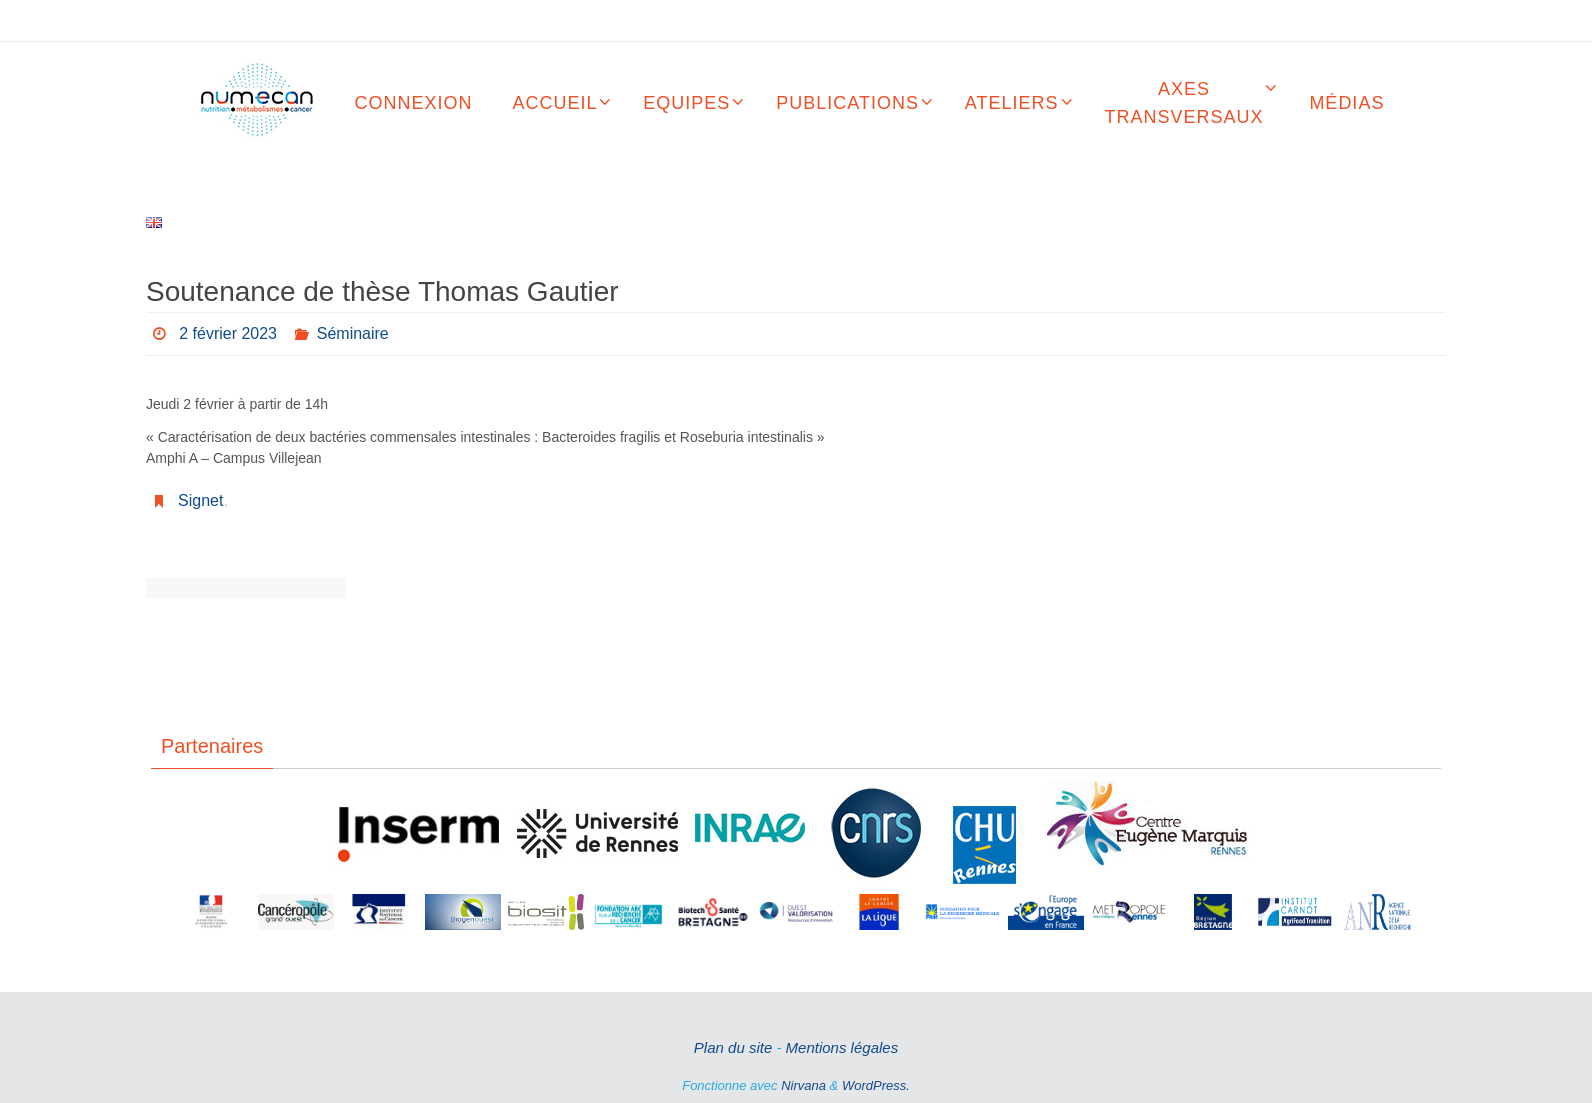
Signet (200, 500)
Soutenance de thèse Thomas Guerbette (296, 588)
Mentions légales (842, 1047)
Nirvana (803, 1085)
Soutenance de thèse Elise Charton (196, 588)
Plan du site (733, 1047)
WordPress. (876, 1085)
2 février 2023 (228, 333)
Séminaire (353, 333)
